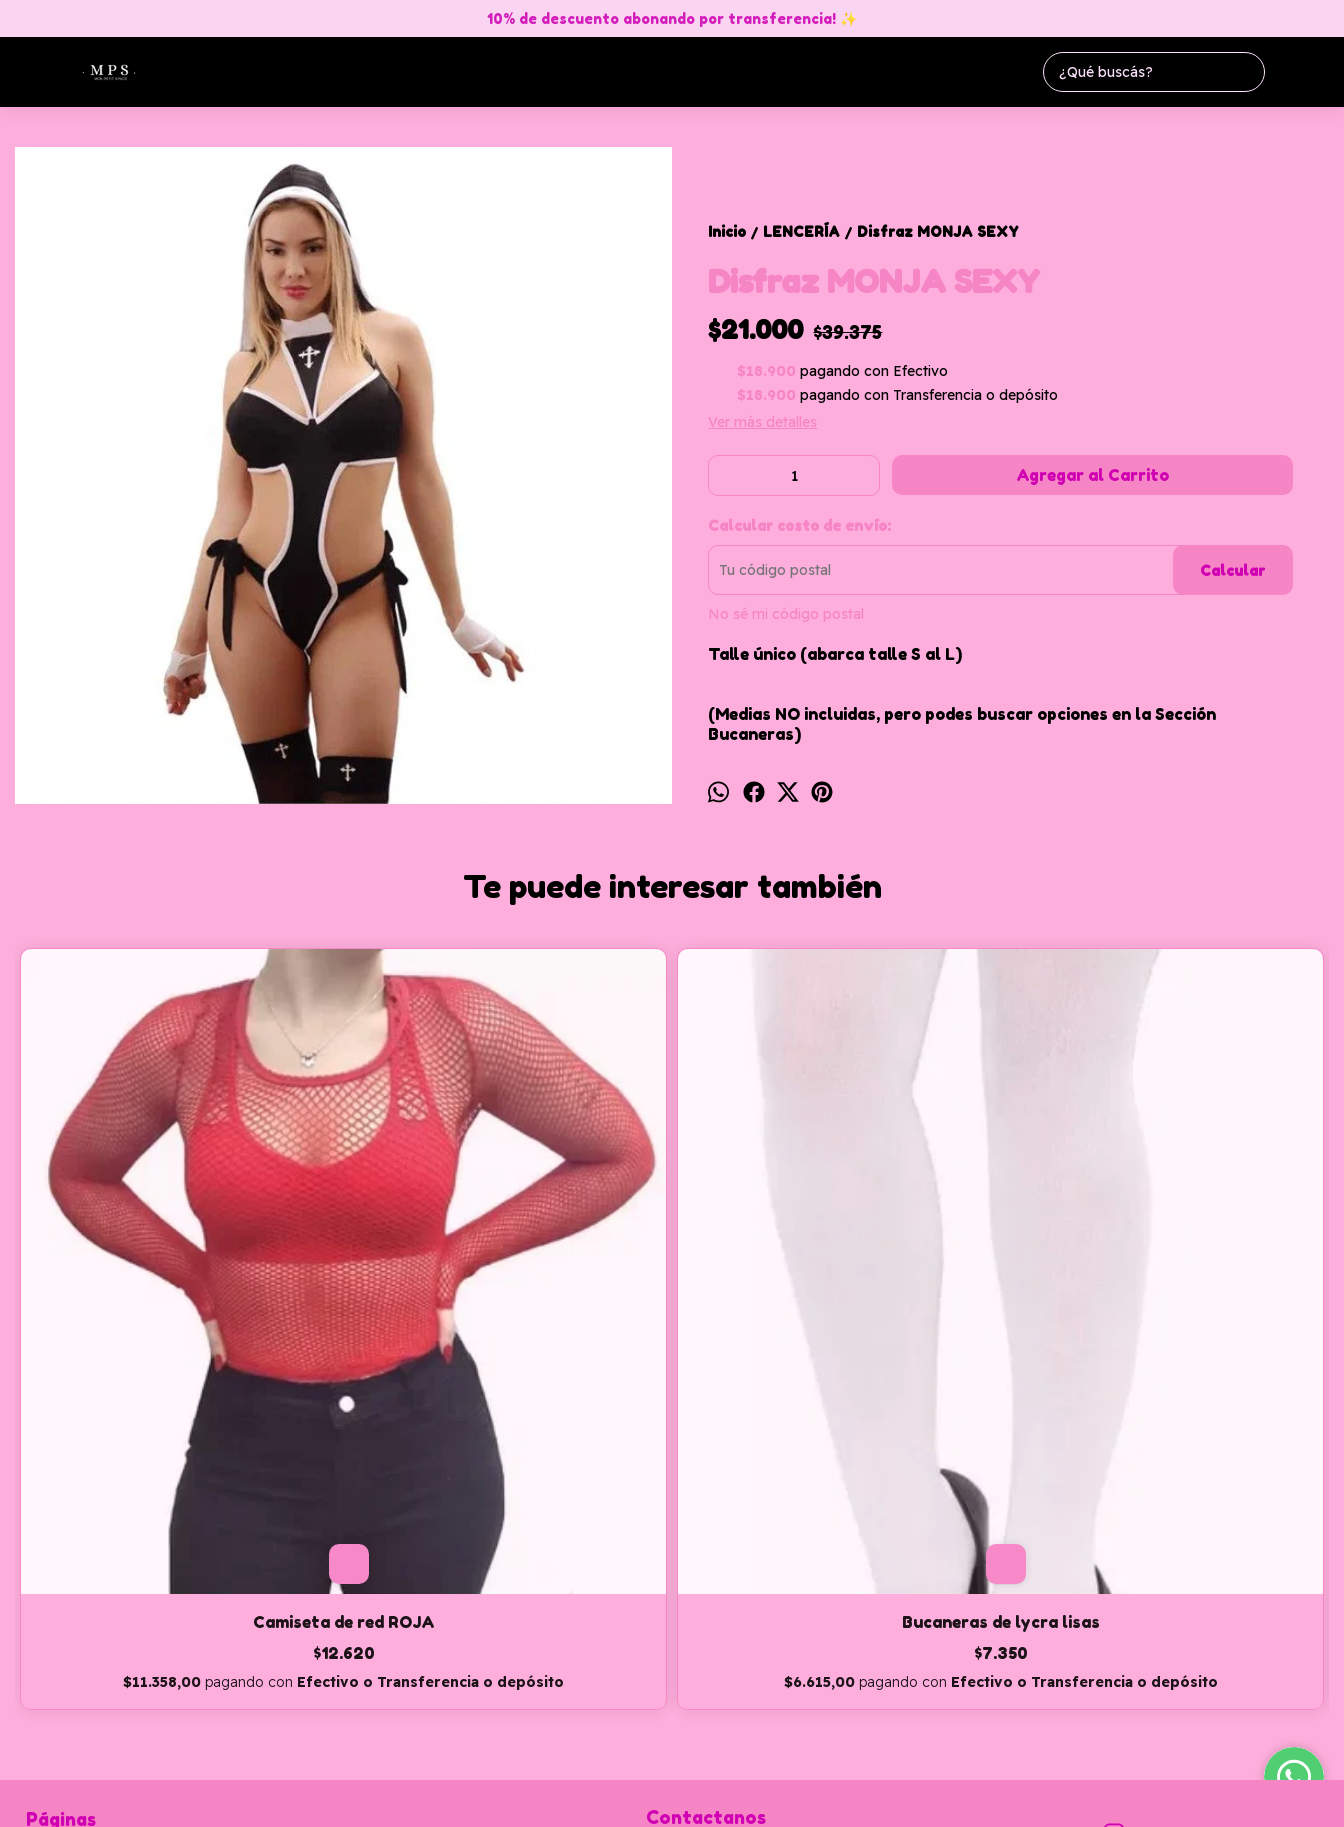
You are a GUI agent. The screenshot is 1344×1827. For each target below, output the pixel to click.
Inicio (45, 1563)
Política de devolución (99, 1655)
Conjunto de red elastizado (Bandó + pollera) (1165, 1304)
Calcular (1232, 570)
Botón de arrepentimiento (746, 1799)
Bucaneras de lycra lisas (508, 1294)
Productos (60, 1586)
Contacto (56, 1609)
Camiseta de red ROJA (179, 1294)
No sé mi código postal (786, 614)
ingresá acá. (641, 1799)
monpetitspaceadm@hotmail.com (767, 1574)
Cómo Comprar (77, 1632)
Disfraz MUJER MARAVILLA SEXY (836, 1294)
